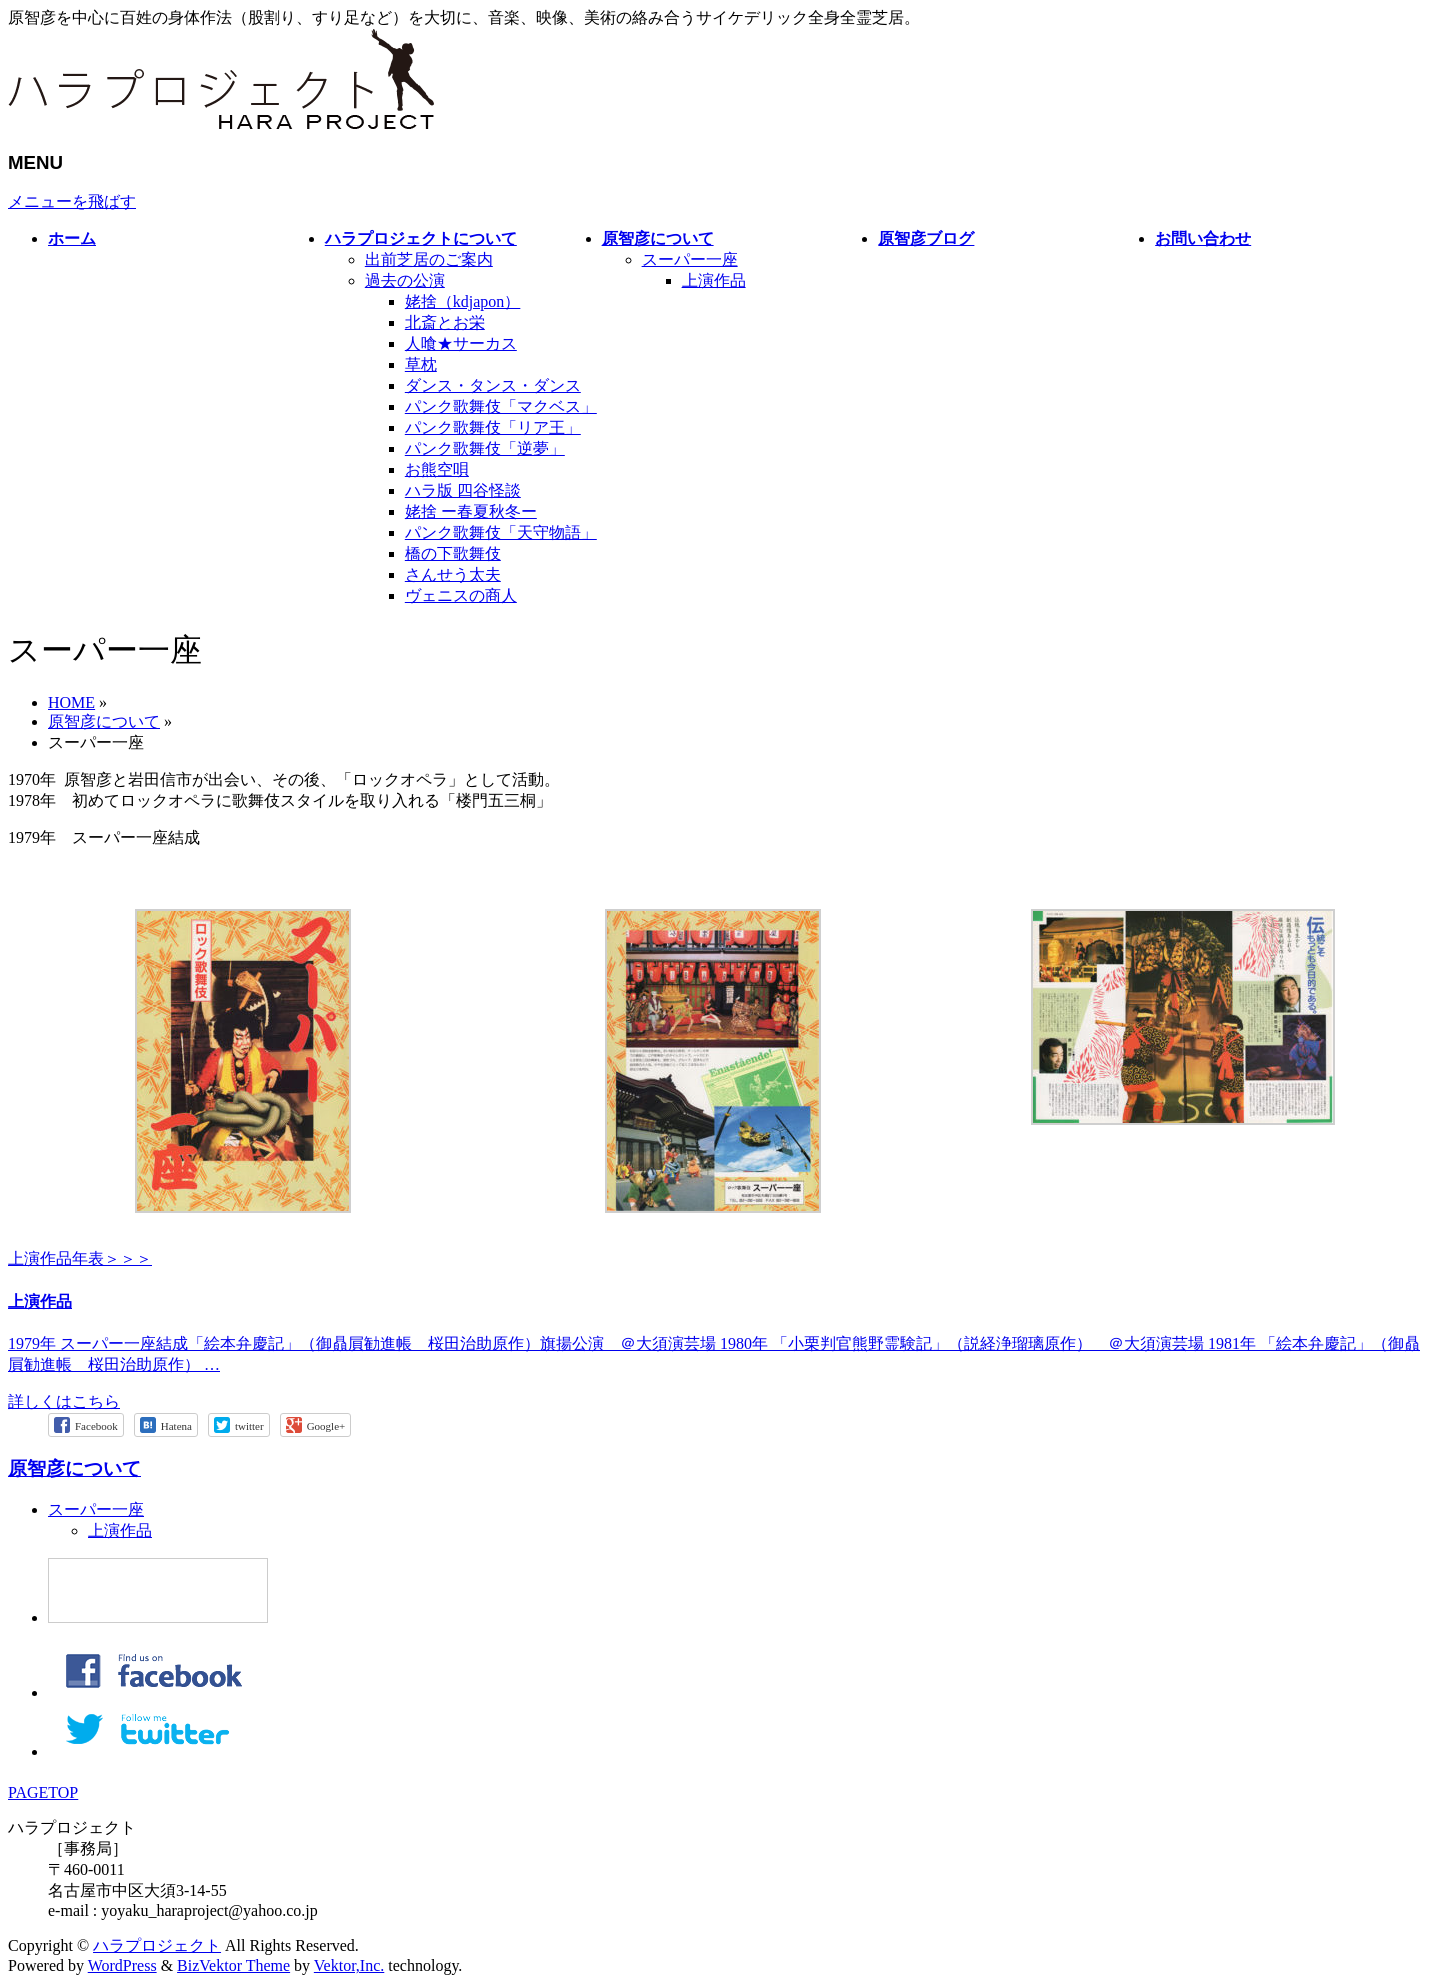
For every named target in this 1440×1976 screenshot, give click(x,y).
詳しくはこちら (64, 1401)
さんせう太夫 (453, 574)
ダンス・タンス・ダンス (493, 385)
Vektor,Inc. (349, 1965)
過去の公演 (405, 280)
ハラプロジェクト (157, 1945)
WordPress (122, 1965)
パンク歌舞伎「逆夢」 (485, 448)
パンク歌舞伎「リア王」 (493, 427)
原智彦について (74, 1468)
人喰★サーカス (461, 343)
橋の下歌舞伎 (453, 553)
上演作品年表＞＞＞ (80, 1258)
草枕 (421, 364)
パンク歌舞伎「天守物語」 (501, 532)
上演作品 (714, 280)
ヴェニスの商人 (461, 595)
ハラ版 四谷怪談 (463, 490)
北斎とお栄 (445, 322)
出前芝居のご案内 (429, 259)
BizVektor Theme (233, 1965)
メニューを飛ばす (72, 201)
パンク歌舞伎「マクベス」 (501, 406)
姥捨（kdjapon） (463, 301)
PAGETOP (43, 1792)
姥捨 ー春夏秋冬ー (471, 511)
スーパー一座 (690, 259)
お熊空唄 (437, 469)
